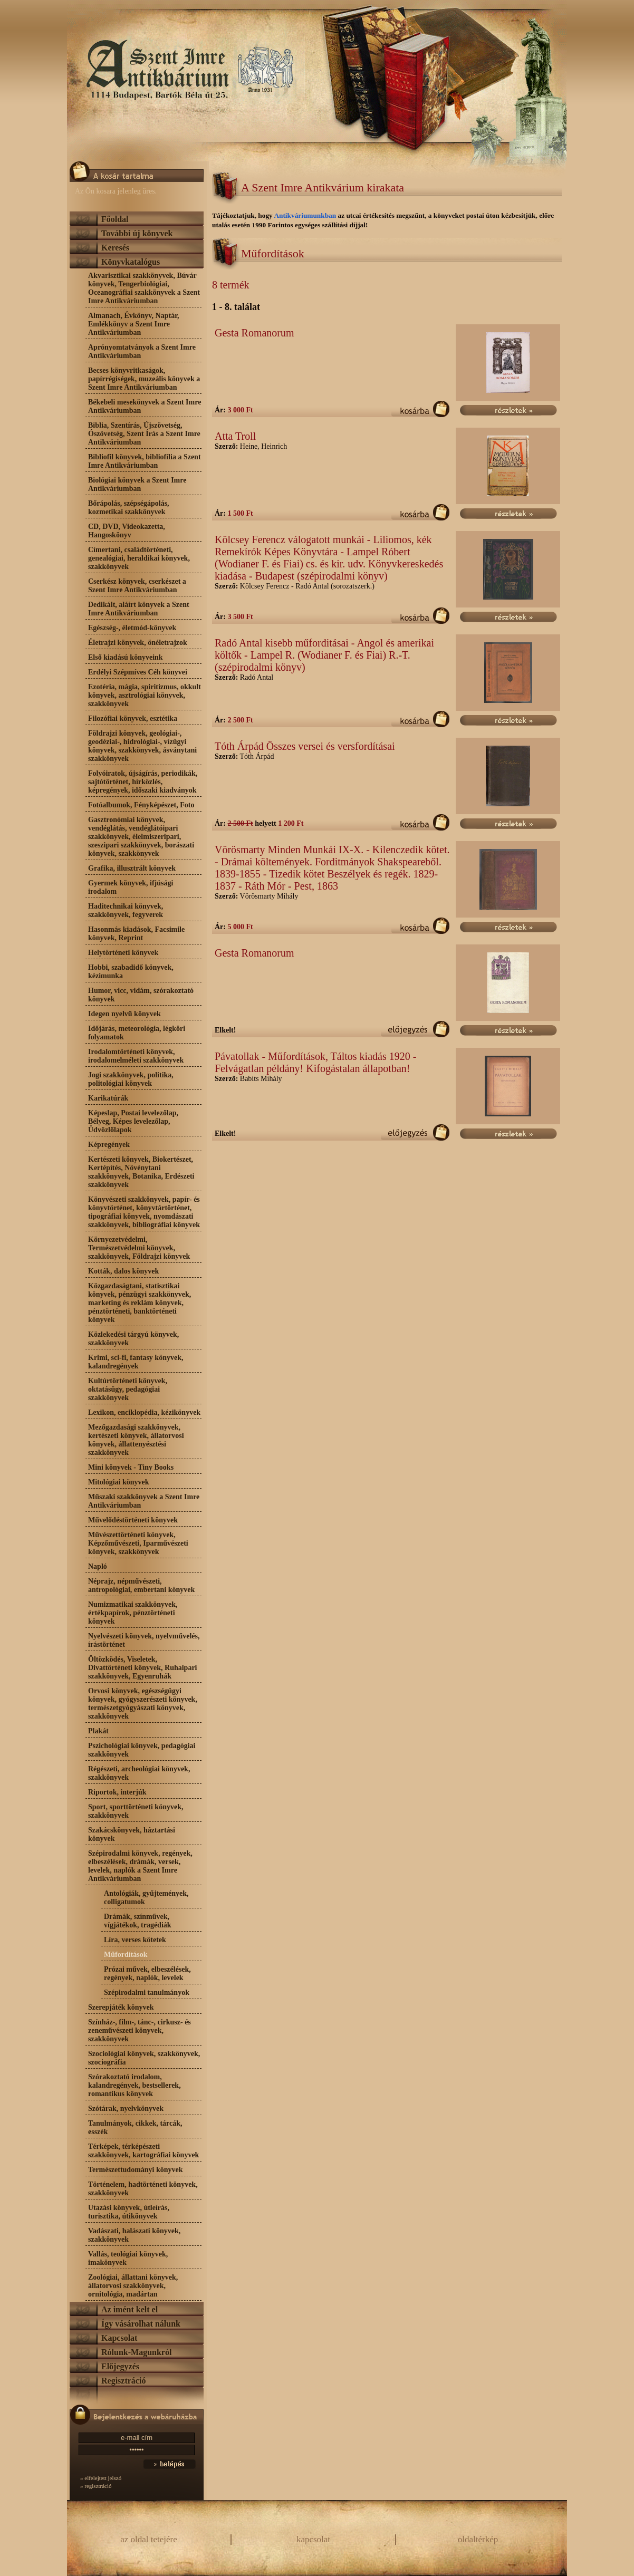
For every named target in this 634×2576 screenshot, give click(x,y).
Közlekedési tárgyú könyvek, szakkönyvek (133, 1338)
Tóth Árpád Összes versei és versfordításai (305, 746)
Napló (97, 1566)
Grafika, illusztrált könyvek (132, 868)
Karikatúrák (108, 1098)
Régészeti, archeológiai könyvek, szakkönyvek (139, 1773)
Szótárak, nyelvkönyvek (126, 2108)
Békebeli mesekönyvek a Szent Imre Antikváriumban (144, 406)
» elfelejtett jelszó (100, 2478)
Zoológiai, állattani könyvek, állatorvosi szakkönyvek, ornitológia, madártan (133, 2285)
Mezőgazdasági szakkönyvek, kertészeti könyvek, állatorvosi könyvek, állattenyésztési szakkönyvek (136, 1439)
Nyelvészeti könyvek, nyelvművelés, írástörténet (144, 1640)
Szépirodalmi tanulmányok (146, 1992)
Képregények (109, 1145)
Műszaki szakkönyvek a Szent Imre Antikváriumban (143, 1501)
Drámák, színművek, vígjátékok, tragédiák (137, 1921)
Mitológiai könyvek (118, 1482)
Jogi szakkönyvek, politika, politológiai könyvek (131, 1079)
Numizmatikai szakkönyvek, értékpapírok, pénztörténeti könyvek (133, 1612)
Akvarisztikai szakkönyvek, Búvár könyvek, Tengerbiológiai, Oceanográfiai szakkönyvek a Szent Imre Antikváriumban (144, 288)
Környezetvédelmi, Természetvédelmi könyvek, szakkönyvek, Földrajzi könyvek (139, 1248)
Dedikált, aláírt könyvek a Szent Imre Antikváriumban (138, 609)
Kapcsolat (119, 2337)
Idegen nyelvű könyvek (124, 1014)
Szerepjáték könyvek (121, 2007)
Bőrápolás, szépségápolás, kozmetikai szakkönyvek (128, 507)
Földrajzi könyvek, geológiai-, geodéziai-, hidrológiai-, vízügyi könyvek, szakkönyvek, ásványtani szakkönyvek (142, 746)
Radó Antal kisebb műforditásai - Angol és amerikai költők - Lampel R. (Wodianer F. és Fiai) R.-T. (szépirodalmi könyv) (324, 655)
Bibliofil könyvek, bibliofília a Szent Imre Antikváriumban (144, 461)
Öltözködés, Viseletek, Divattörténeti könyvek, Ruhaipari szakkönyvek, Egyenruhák (142, 1667)
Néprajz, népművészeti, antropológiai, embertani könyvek (141, 1585)
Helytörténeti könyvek (123, 953)
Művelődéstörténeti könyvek (133, 1520)
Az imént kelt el (129, 2309)
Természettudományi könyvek (135, 2170)
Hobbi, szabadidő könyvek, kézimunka (131, 971)
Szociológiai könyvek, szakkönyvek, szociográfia (144, 2058)
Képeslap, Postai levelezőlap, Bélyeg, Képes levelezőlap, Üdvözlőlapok (133, 1121)
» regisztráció (96, 2486)
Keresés (115, 247)
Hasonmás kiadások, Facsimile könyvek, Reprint (136, 933)
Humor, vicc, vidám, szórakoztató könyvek (141, 995)
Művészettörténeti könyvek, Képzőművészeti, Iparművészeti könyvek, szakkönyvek (138, 1543)
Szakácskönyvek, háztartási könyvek (131, 1834)
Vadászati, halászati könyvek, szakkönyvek (134, 2235)
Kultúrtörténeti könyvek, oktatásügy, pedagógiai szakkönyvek (127, 1389)
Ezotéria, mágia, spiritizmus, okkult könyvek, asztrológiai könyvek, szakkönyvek (144, 695)
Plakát (98, 1731)
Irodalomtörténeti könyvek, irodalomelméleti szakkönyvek (136, 1056)
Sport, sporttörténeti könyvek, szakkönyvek (135, 1811)
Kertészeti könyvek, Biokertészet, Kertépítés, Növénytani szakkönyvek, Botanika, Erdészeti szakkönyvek (141, 1172)
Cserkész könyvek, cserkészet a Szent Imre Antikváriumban (137, 585)
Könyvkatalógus (130, 261)
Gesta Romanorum (254, 333)
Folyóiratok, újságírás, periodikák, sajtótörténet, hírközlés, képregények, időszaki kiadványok (142, 781)
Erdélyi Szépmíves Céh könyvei (137, 672)
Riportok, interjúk (117, 1792)
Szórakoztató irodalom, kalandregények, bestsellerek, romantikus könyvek (134, 2085)
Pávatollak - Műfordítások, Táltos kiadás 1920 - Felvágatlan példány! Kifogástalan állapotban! (315, 1062)
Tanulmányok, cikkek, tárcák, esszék (135, 2127)
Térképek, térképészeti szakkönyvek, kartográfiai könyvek (143, 2151)
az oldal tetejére (148, 2539)
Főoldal (115, 219)
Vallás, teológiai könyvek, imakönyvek (128, 2258)
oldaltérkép (478, 2539)
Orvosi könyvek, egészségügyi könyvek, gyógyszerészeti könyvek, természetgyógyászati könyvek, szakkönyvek (142, 1703)
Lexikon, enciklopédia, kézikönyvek (144, 1412)
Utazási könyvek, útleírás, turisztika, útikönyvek (128, 2212)
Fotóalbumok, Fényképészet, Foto (141, 805)
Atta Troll (235, 436)
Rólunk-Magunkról (136, 2352)
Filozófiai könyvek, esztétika (132, 718)
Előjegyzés (120, 2366)
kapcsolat (313, 2539)
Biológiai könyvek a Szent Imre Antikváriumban (137, 484)
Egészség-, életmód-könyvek (132, 628)
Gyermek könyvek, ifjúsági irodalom (130, 887)
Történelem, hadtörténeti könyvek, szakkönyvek (143, 2189)
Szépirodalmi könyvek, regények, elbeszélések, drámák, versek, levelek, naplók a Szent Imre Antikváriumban (140, 1866)
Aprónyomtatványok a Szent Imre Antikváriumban (142, 351)
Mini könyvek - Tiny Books (131, 1467)
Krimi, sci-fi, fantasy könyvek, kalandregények (135, 1362)
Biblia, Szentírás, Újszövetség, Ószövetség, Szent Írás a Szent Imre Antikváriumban (144, 433)
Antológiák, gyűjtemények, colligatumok (146, 1897)
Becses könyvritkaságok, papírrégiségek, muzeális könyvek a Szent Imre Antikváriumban (144, 378)
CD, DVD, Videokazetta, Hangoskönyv (126, 531)
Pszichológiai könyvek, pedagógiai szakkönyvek (141, 1750)
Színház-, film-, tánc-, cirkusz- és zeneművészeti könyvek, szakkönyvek (139, 2030)
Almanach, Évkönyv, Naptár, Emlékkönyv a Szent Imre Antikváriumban (133, 324)
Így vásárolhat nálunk (140, 2323)
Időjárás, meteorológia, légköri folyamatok (136, 1033)
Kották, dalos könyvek (123, 1271)
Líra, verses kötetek (135, 1940)
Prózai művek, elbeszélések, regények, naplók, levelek (147, 1973)
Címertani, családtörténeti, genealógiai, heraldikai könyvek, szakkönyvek (139, 558)
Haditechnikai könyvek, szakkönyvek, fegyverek (125, 910)
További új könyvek (136, 233)
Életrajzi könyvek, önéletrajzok (137, 643)
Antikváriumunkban (306, 215)
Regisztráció (123, 2380)
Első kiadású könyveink (125, 657)
